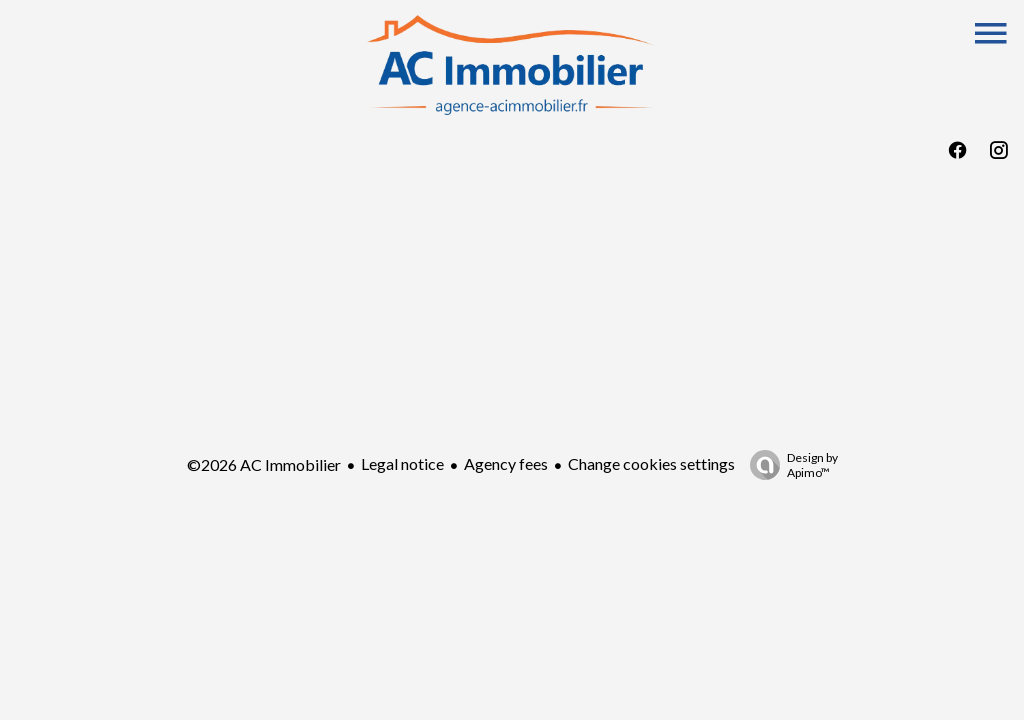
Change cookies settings (651, 463)
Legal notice (402, 463)
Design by (789, 465)
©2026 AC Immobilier (264, 464)
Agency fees (506, 463)
